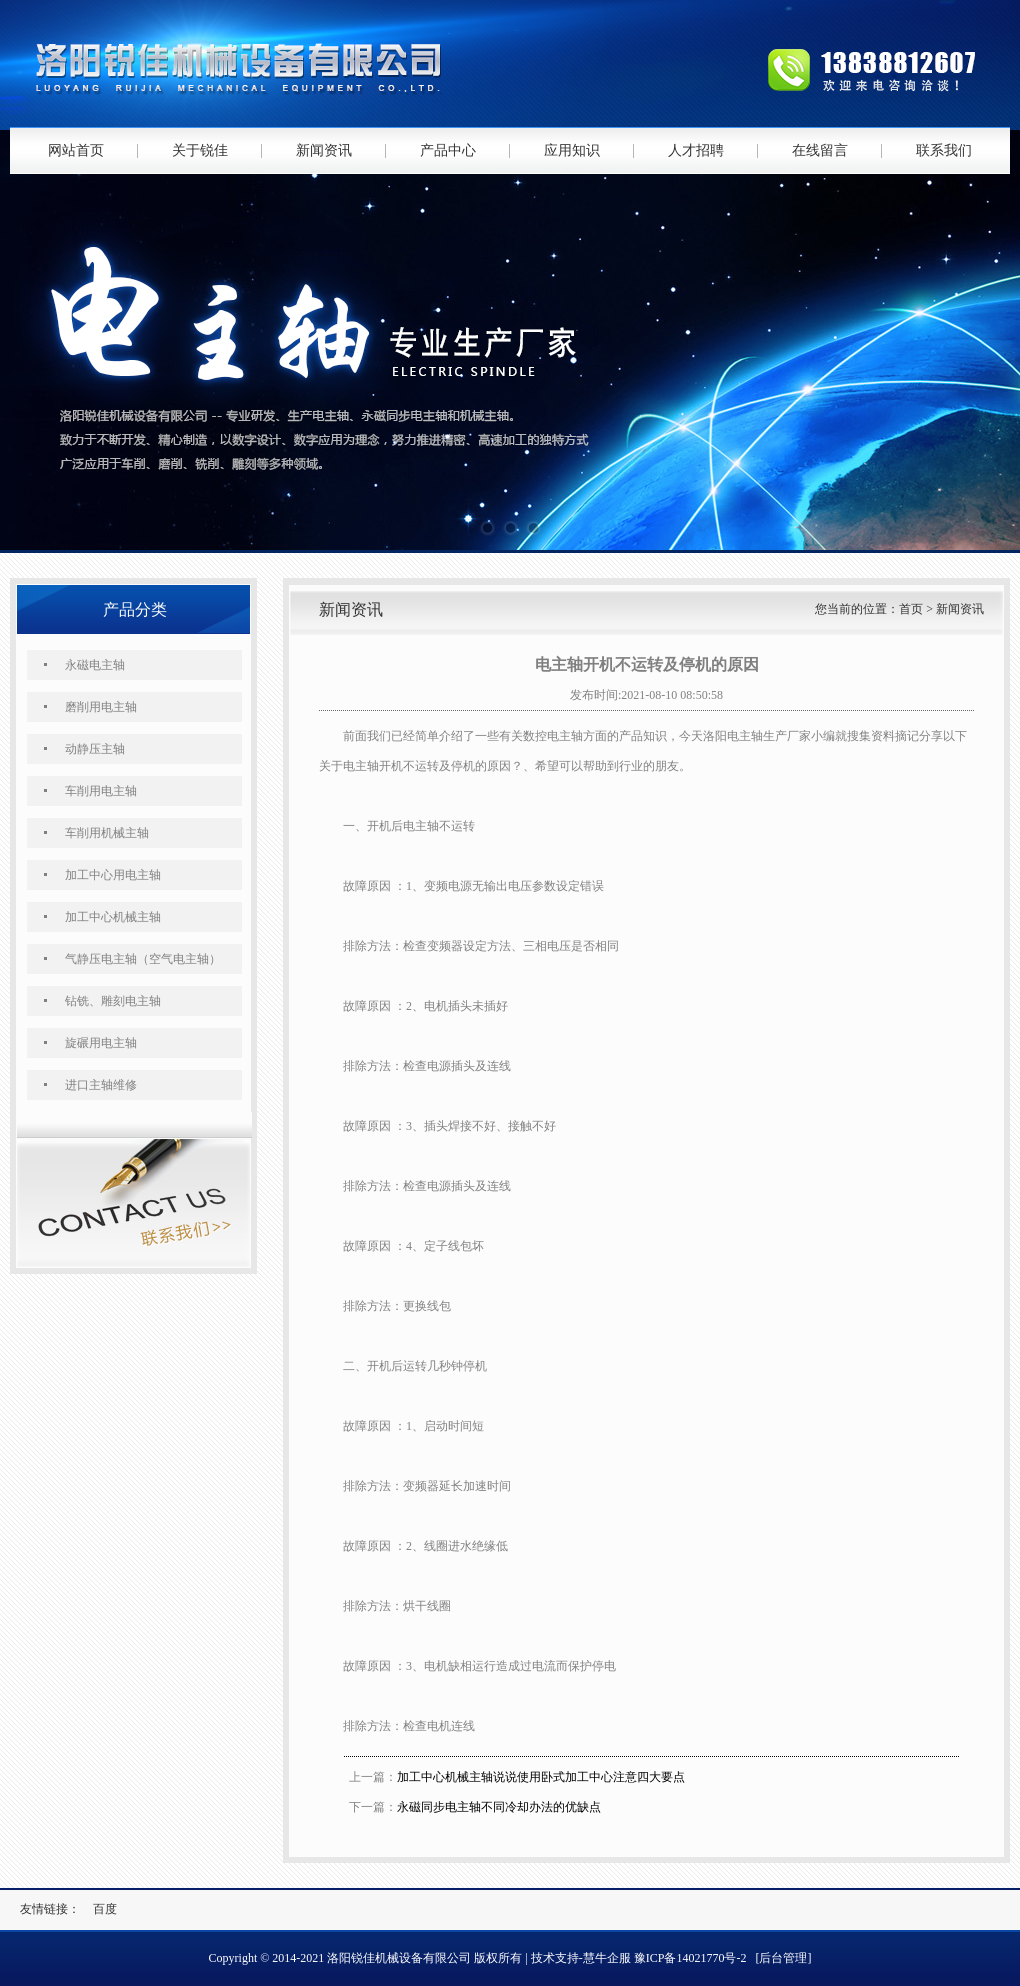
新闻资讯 (324, 150)
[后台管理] (783, 1958)
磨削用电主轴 (101, 707)
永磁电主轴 (95, 665)
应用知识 (572, 150)
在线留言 (820, 150)
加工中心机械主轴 (113, 917)
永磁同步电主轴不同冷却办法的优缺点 (499, 1807)
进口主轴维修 (101, 1085)
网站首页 (76, 150)
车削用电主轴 (101, 791)
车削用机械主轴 (107, 833)
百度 (105, 1909)
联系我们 (944, 150)
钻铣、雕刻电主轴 (113, 1001)
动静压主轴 (95, 749)
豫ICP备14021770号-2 (690, 1958)
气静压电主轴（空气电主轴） (143, 959)
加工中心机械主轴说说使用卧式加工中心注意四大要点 (541, 1777)
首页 (911, 609)
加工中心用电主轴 (113, 875)
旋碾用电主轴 (101, 1043)
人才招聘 (696, 150)
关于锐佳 (200, 150)
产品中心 (448, 150)
